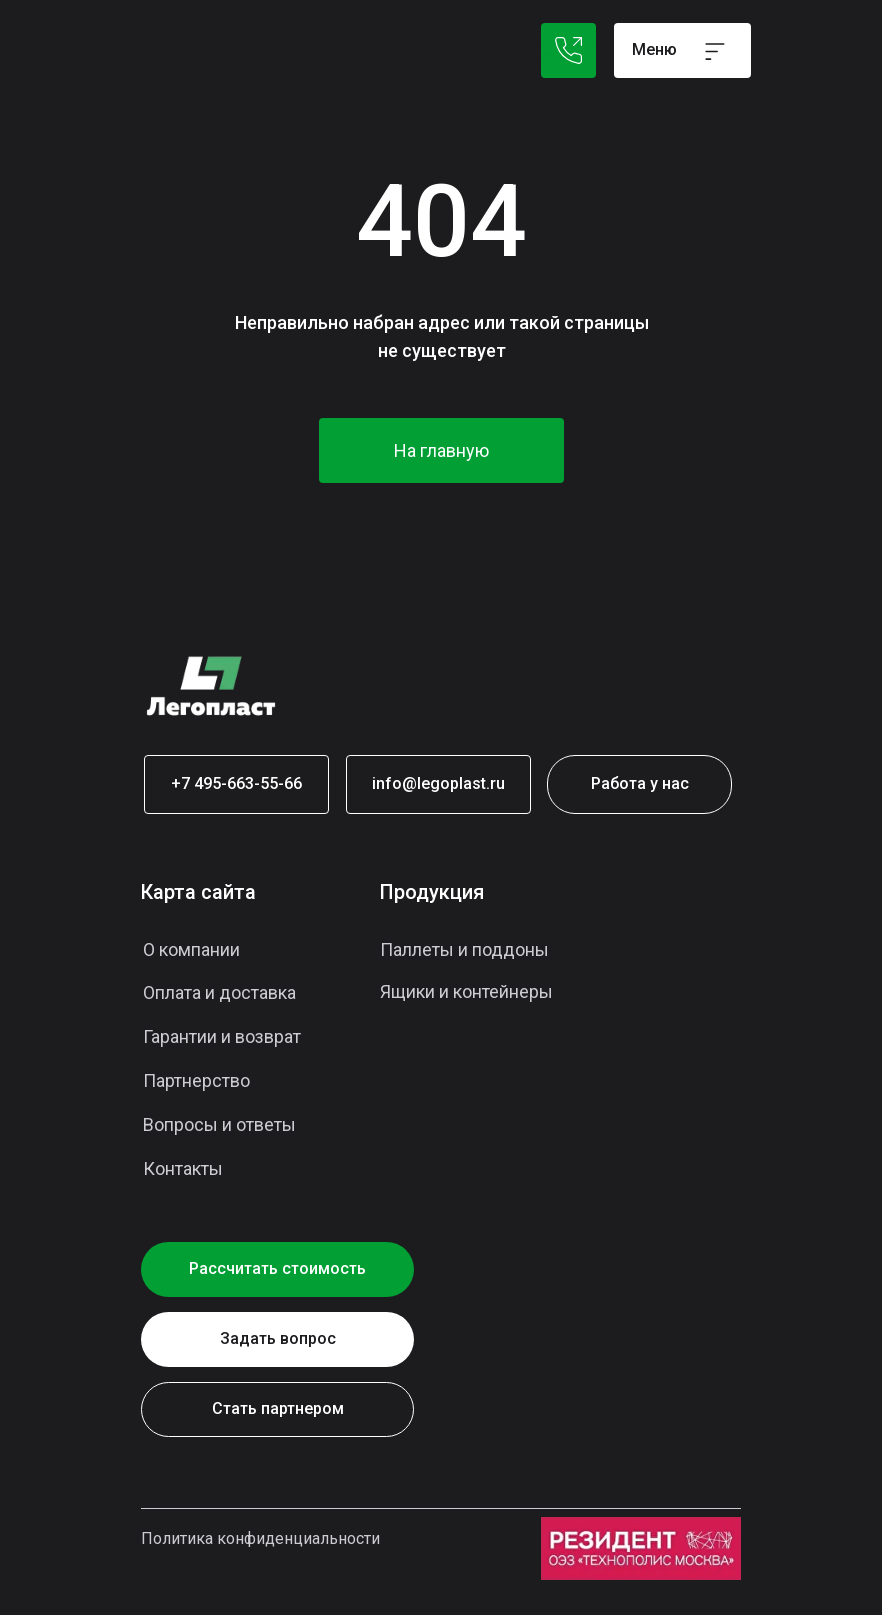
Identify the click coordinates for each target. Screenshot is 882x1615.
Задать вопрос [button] (278, 1338)
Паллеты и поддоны (464, 949)
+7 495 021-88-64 (568, 50)
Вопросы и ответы (219, 1124)
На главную (441, 450)
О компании (191, 949)
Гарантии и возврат (222, 1036)
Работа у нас (640, 783)
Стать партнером (278, 1408)
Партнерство (196, 1080)
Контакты (183, 1168)
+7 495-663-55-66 (236, 783)
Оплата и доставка (219, 992)
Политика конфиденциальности (260, 1538)
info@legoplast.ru (438, 783)
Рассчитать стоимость (277, 1268)
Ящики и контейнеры (466, 991)
